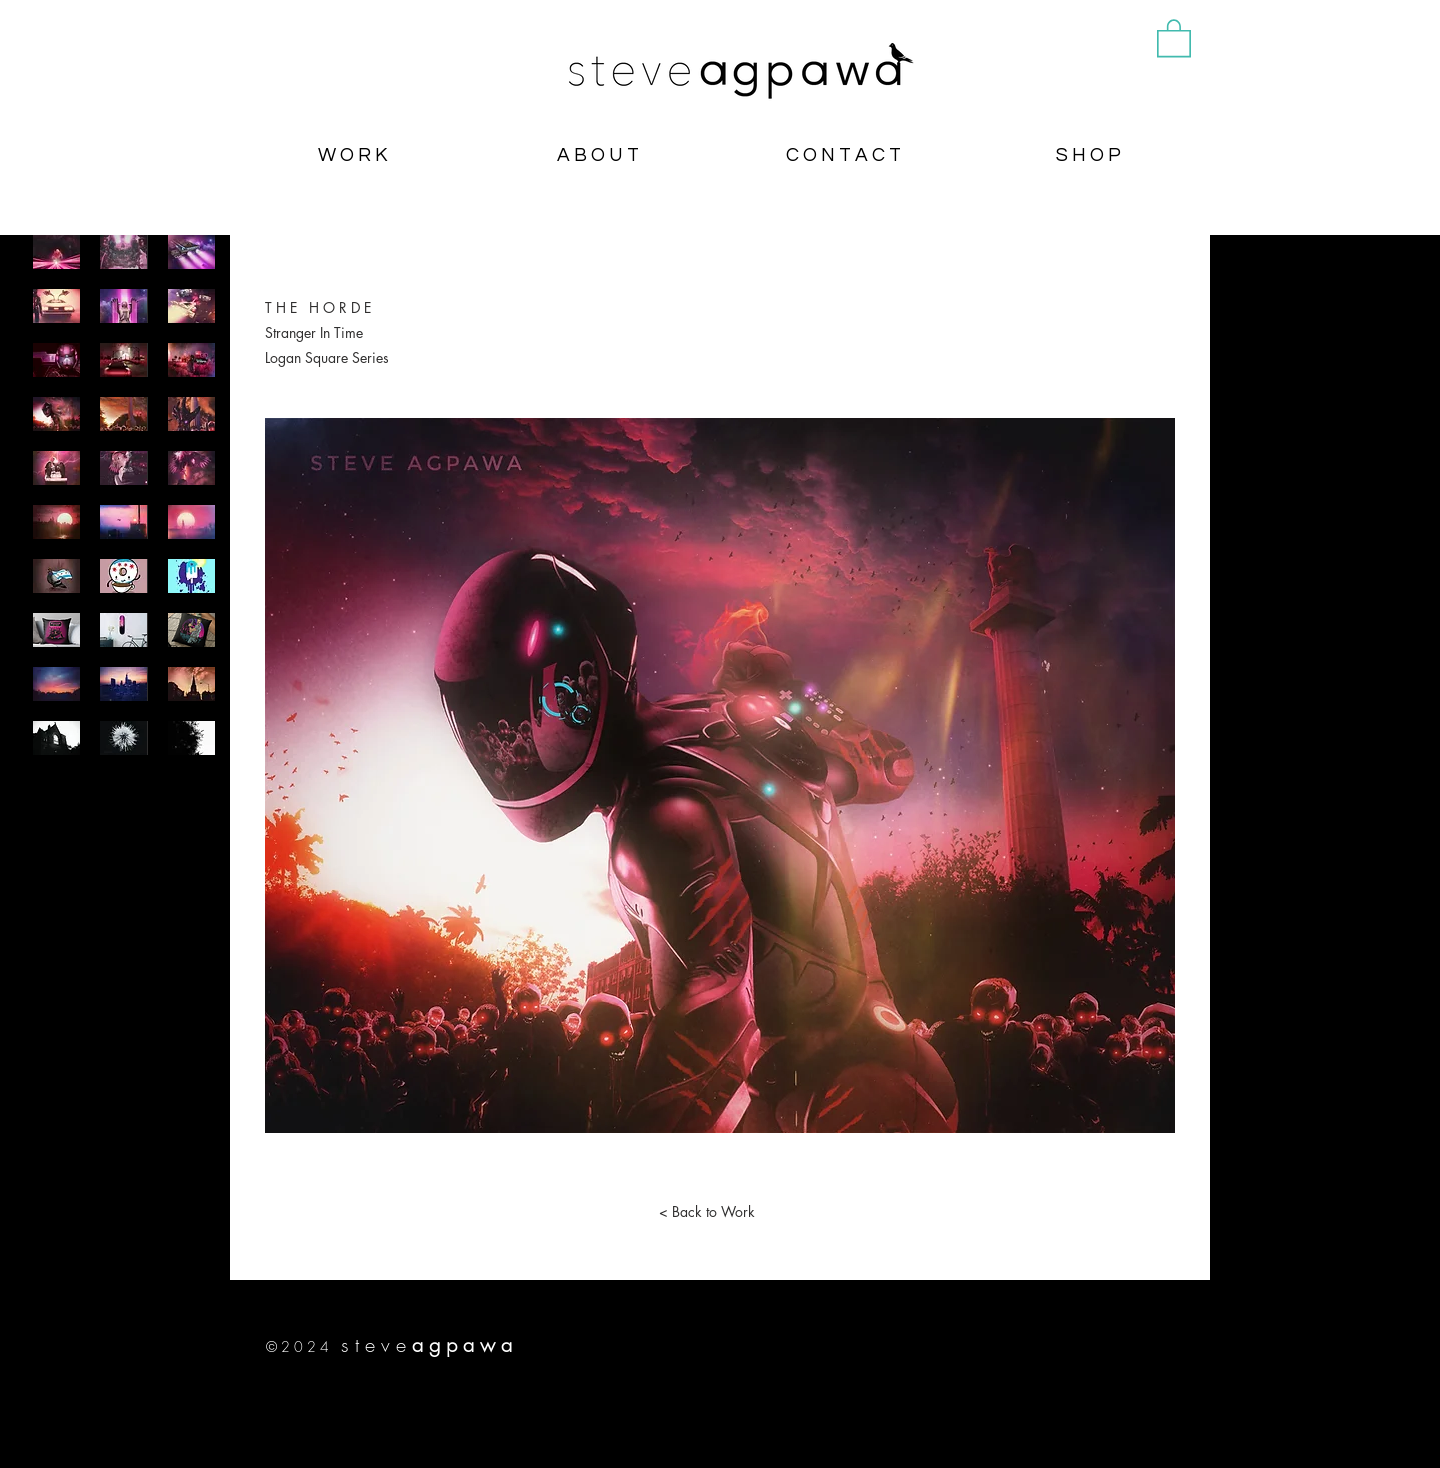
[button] (1174, 37)
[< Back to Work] (707, 1212)
